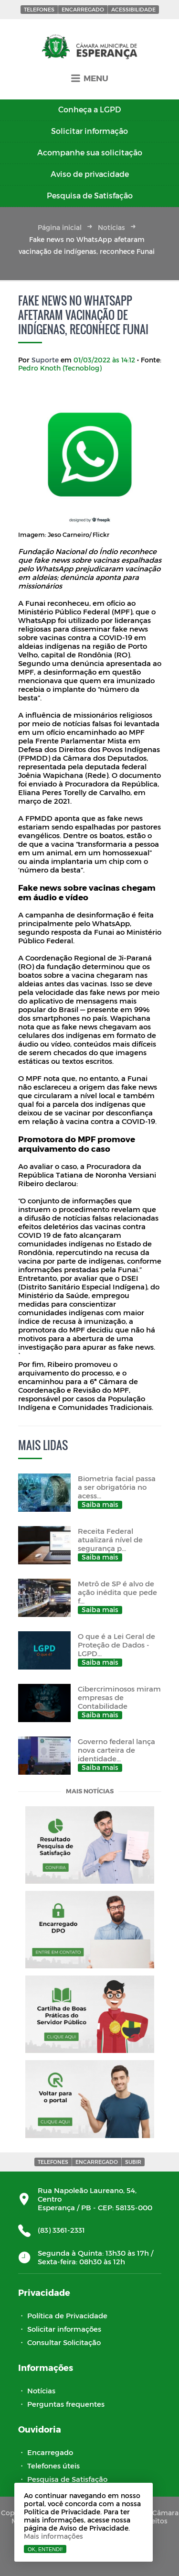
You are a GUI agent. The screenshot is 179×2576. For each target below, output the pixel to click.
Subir (133, 2162)
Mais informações (53, 2536)
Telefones (39, 9)
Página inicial (60, 227)
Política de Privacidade (67, 2315)
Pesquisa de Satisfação (67, 2479)
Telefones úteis (53, 2465)
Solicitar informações (64, 2329)
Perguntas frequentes (66, 2404)
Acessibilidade (133, 9)
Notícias (111, 227)
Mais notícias (90, 1791)
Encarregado (83, 9)
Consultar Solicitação (64, 2342)
